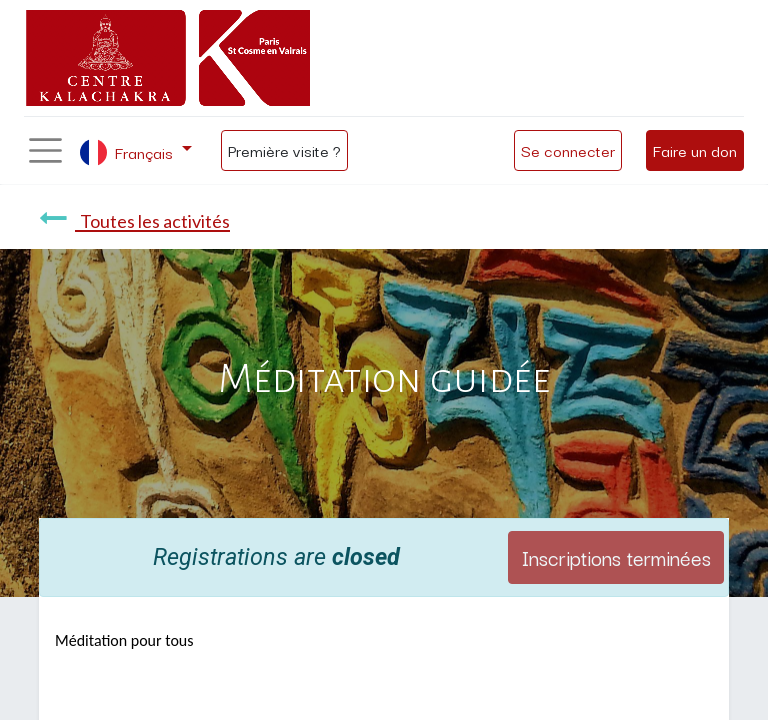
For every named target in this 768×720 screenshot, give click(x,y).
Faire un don (695, 150)
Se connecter (568, 150)
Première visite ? (284, 150)
